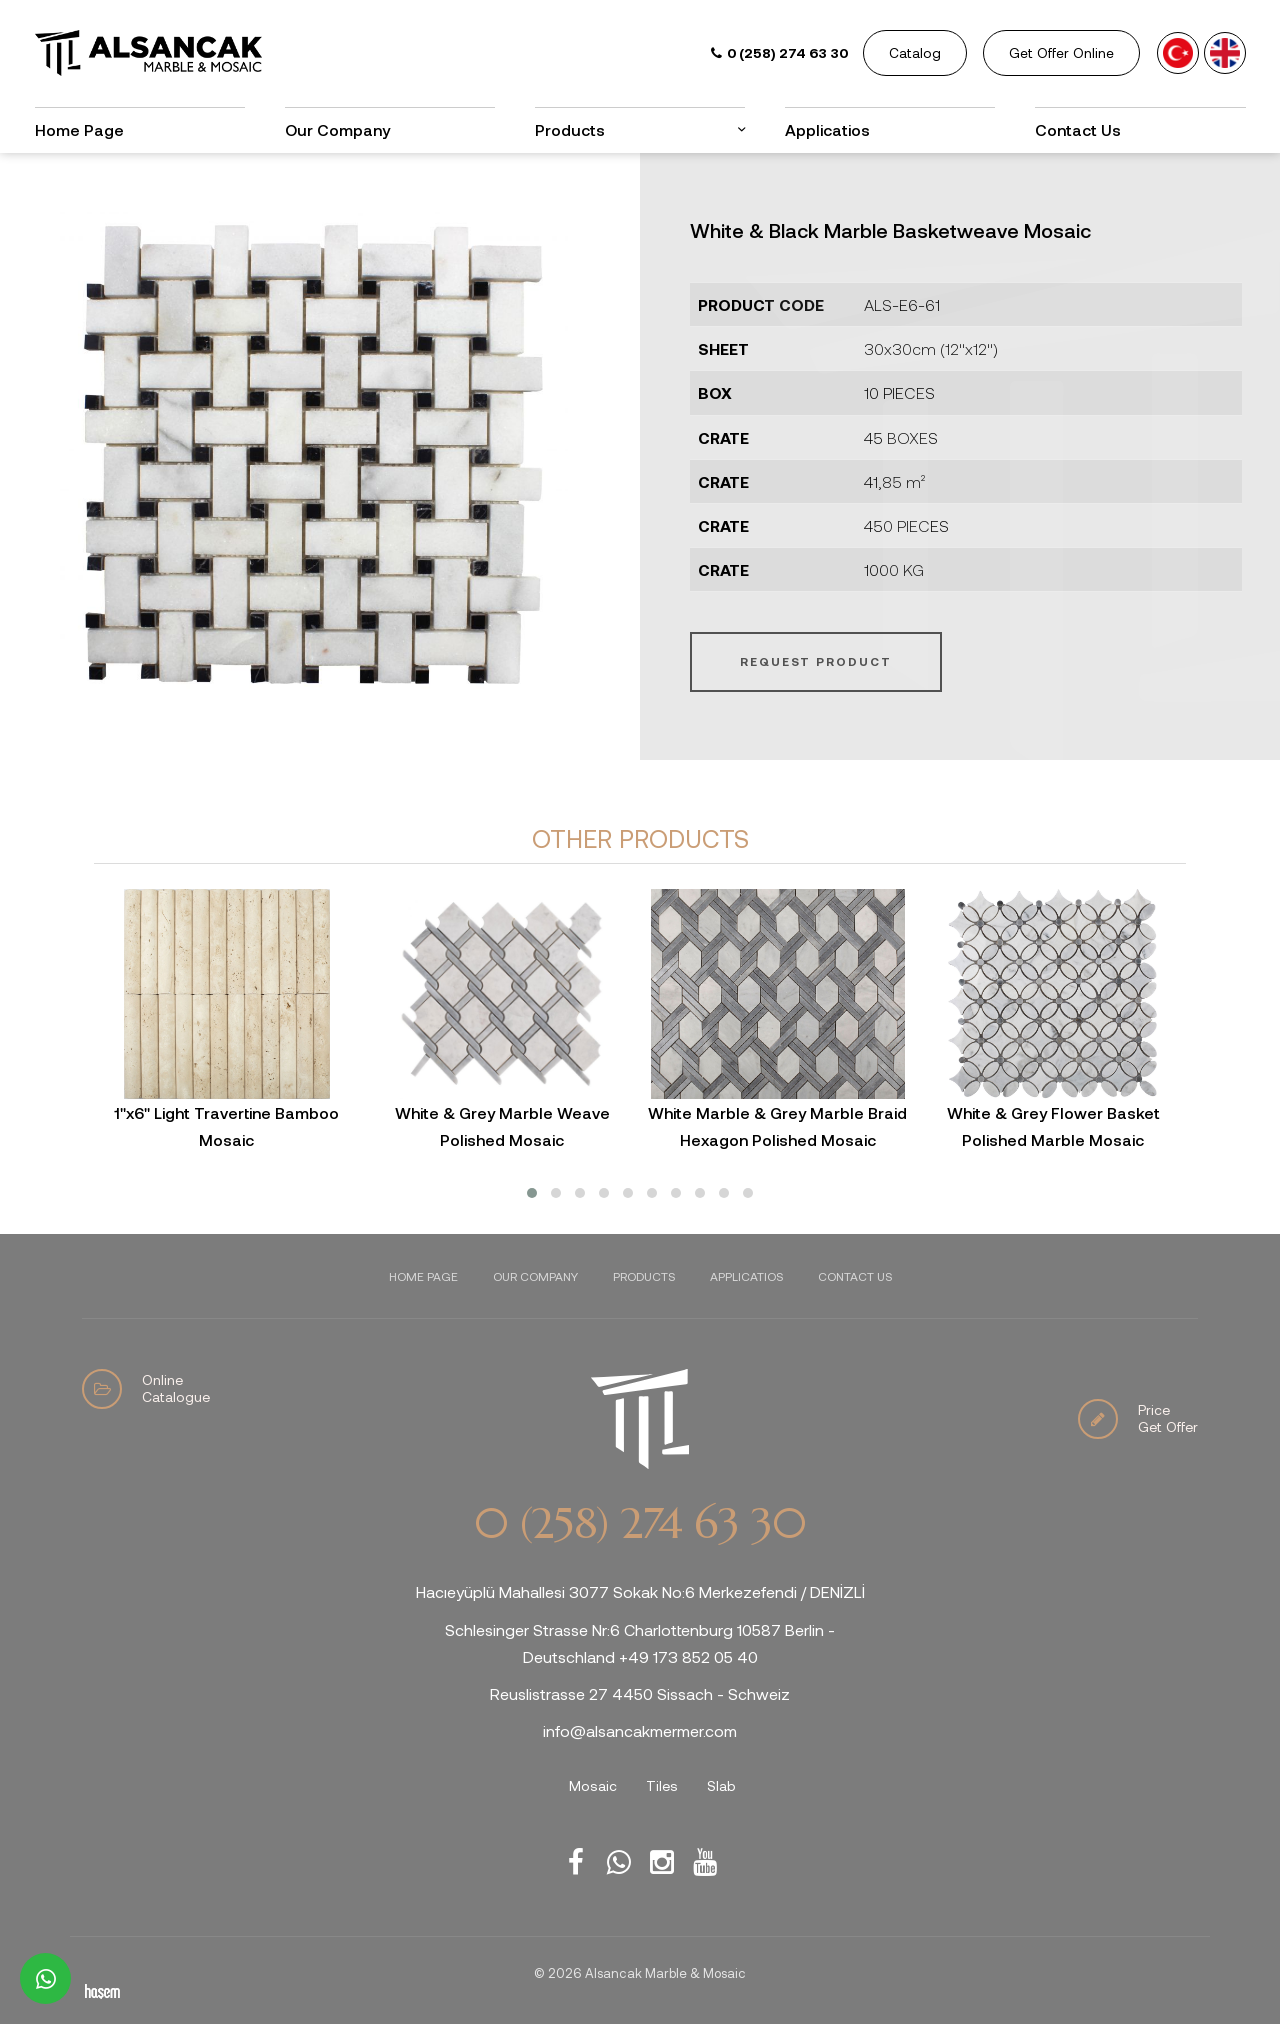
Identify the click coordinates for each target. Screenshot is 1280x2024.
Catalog (915, 52)
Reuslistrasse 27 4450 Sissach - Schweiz (640, 1693)
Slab (721, 1785)
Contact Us (1078, 129)
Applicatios (827, 129)
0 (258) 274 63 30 (640, 1524)
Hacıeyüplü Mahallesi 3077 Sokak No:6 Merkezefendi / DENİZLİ (640, 1591)
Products (570, 129)
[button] (532, 1193)
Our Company (337, 129)
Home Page (79, 129)
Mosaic (593, 1785)
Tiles (662, 1785)
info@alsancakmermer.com (640, 1730)
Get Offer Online (1061, 52)
